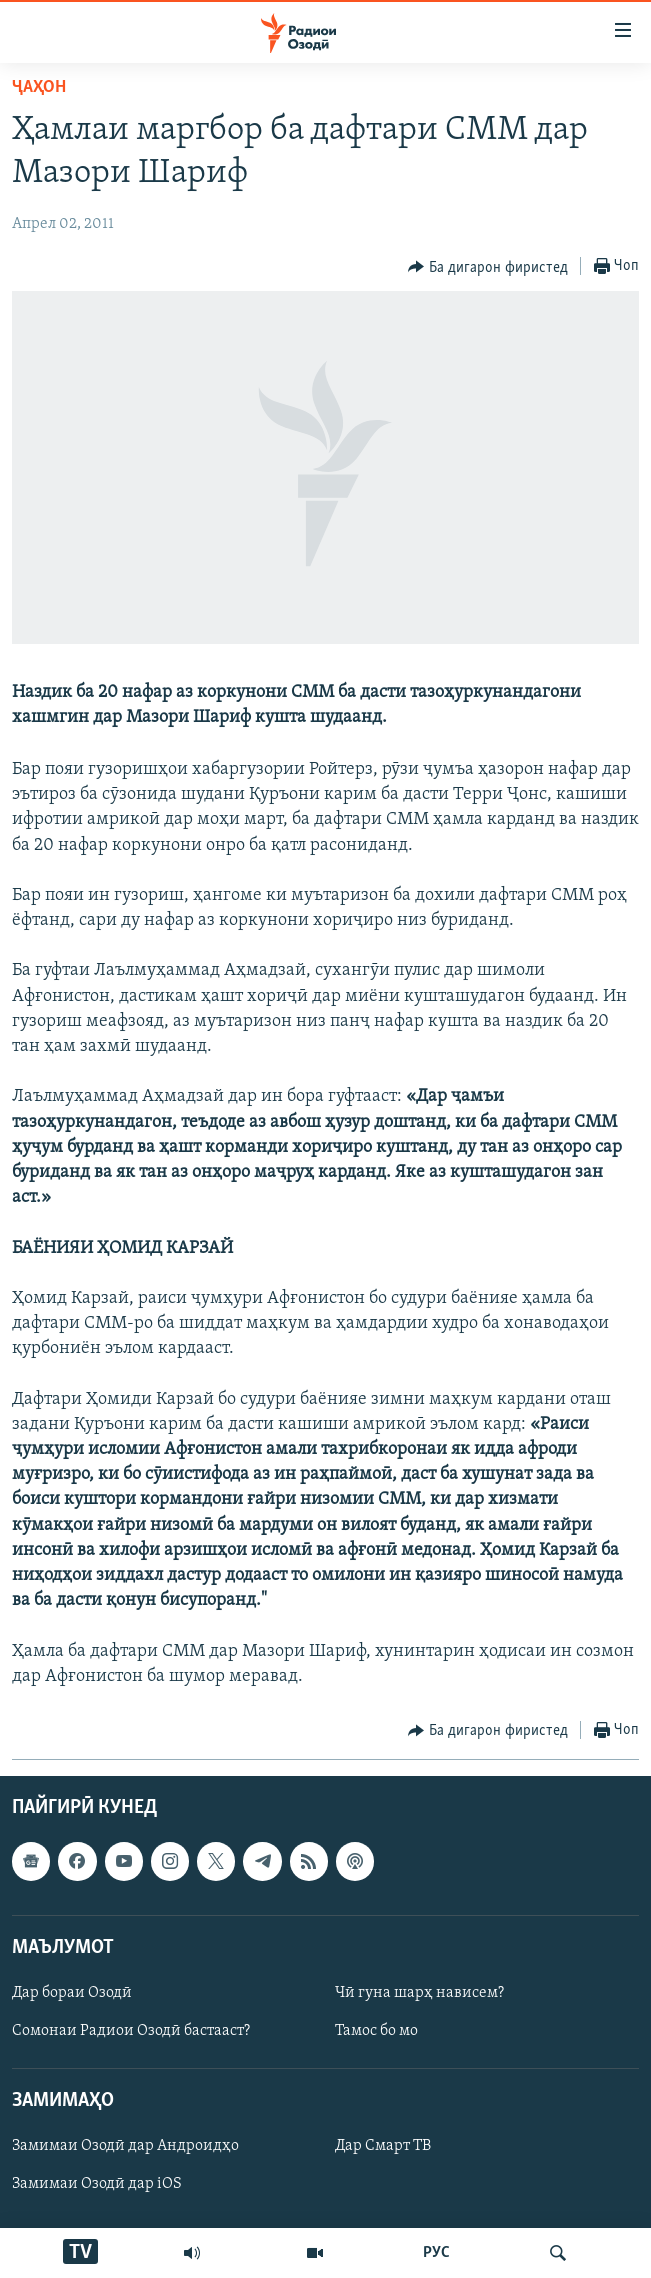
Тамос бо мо (376, 2031)
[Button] (488, 267)
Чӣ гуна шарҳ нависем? (419, 1993)
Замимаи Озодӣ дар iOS (97, 2184)
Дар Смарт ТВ (383, 2146)
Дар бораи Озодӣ (72, 1993)
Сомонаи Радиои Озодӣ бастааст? (131, 2031)
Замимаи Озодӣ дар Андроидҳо (125, 2146)
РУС (436, 2253)
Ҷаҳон (39, 87)
